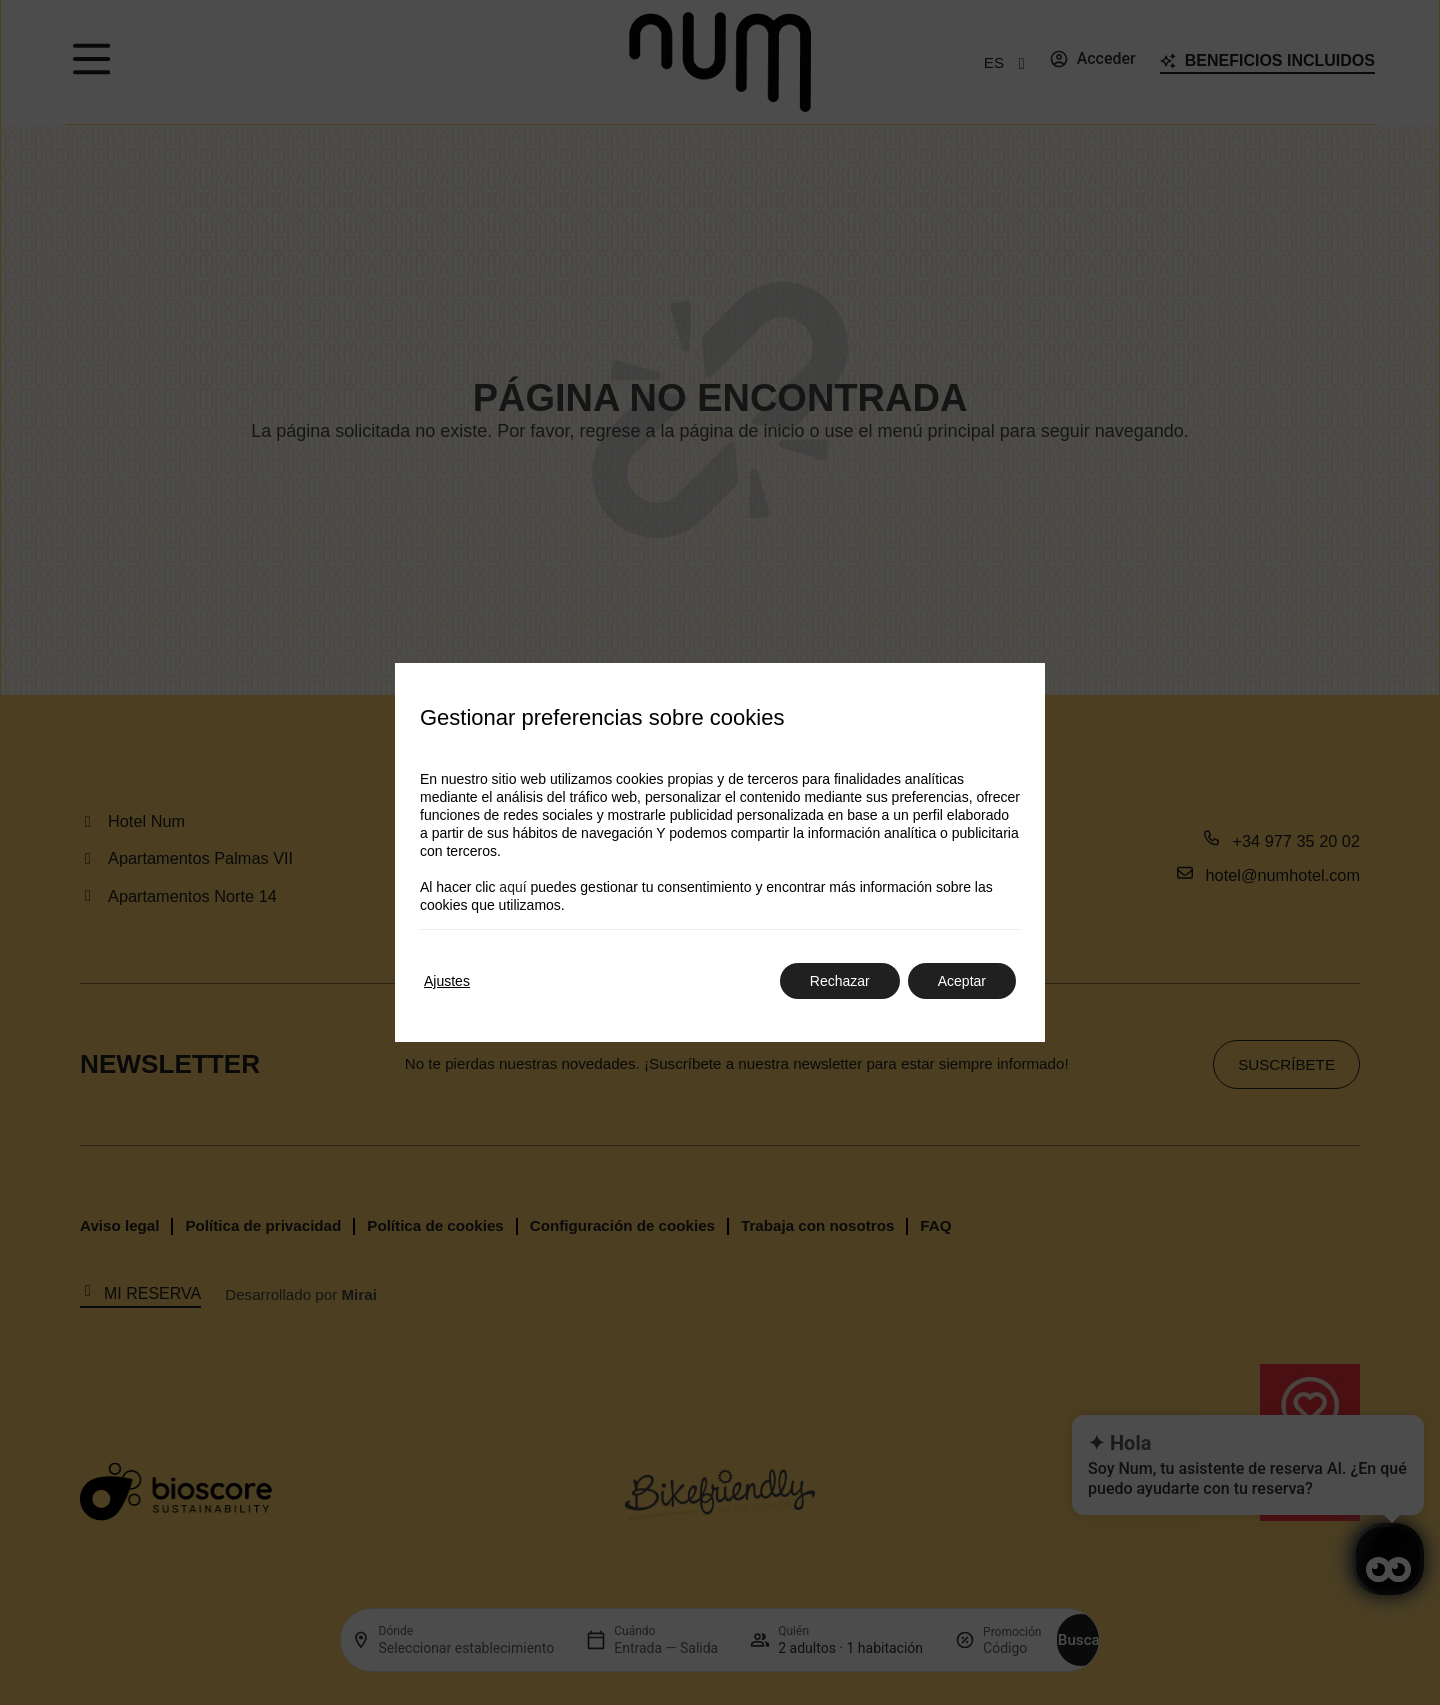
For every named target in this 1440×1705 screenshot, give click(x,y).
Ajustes (447, 981)
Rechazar (840, 981)
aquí (512, 887)
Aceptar (962, 981)
